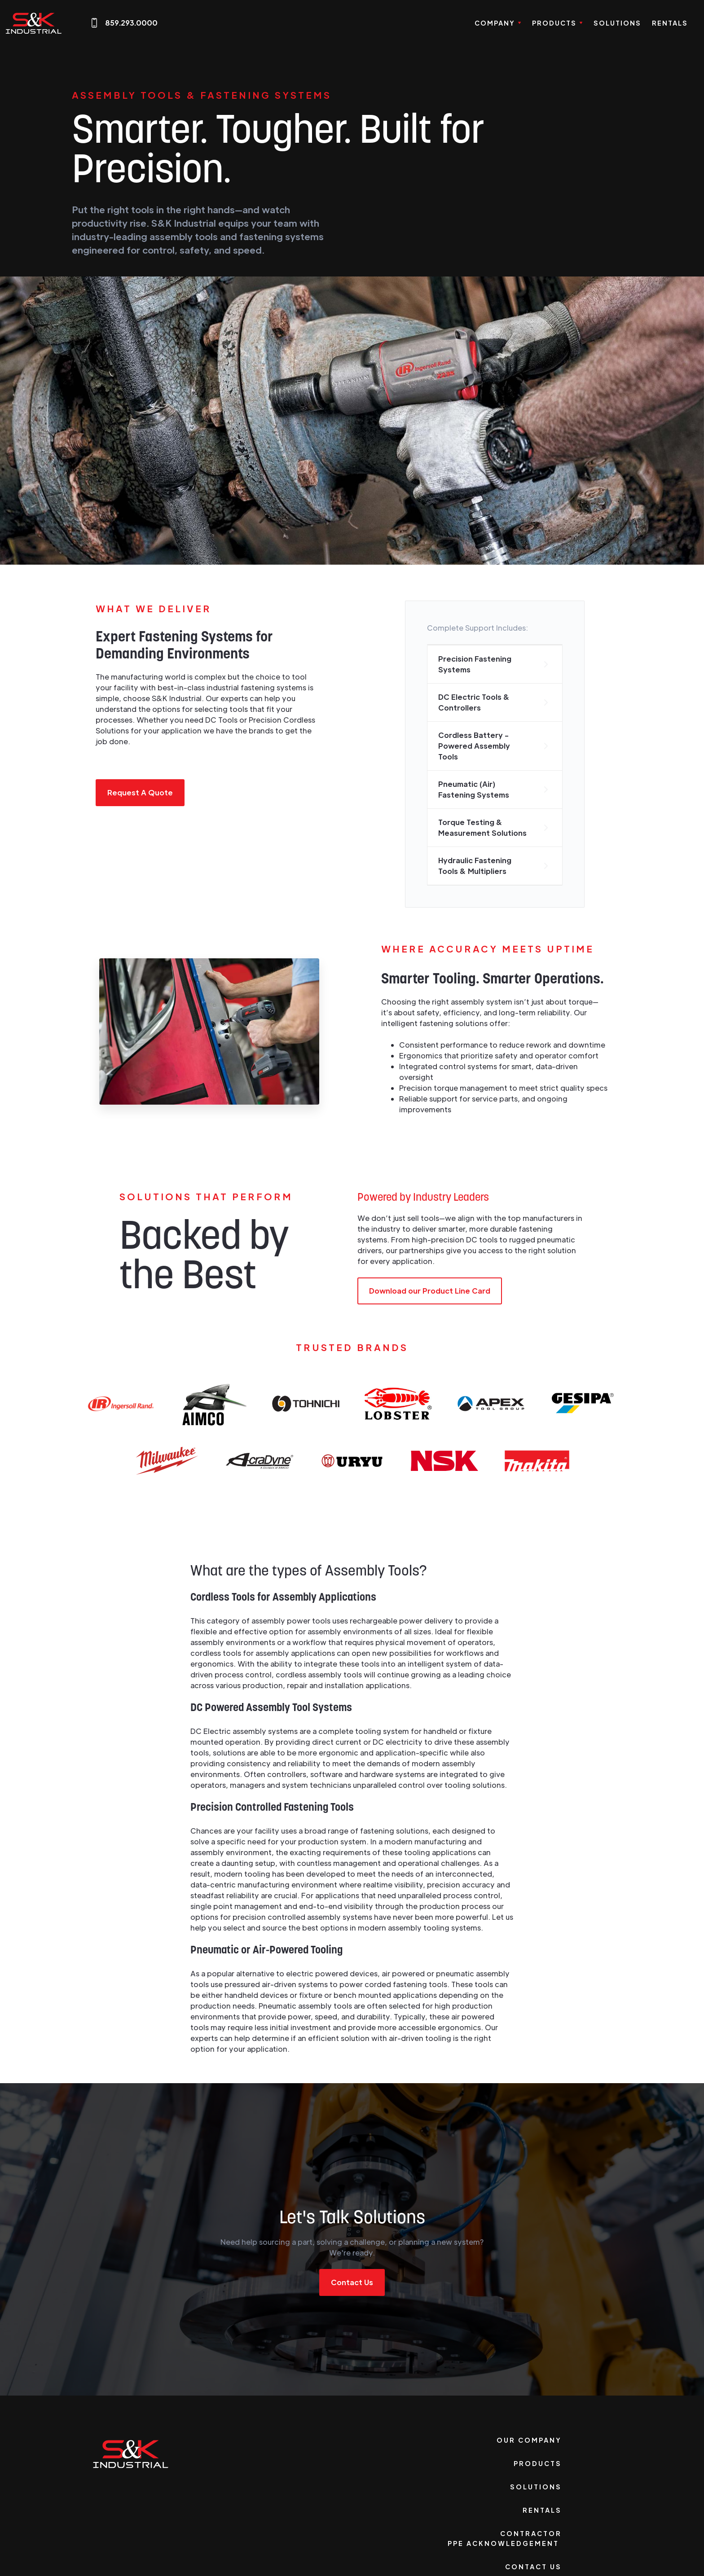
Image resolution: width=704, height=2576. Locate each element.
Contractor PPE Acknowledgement (505, 2538)
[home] (33, 23)
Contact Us (352, 2282)
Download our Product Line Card (429, 1290)
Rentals (670, 23)
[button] (498, 23)
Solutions (617, 23)
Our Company (529, 2440)
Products (538, 2463)
